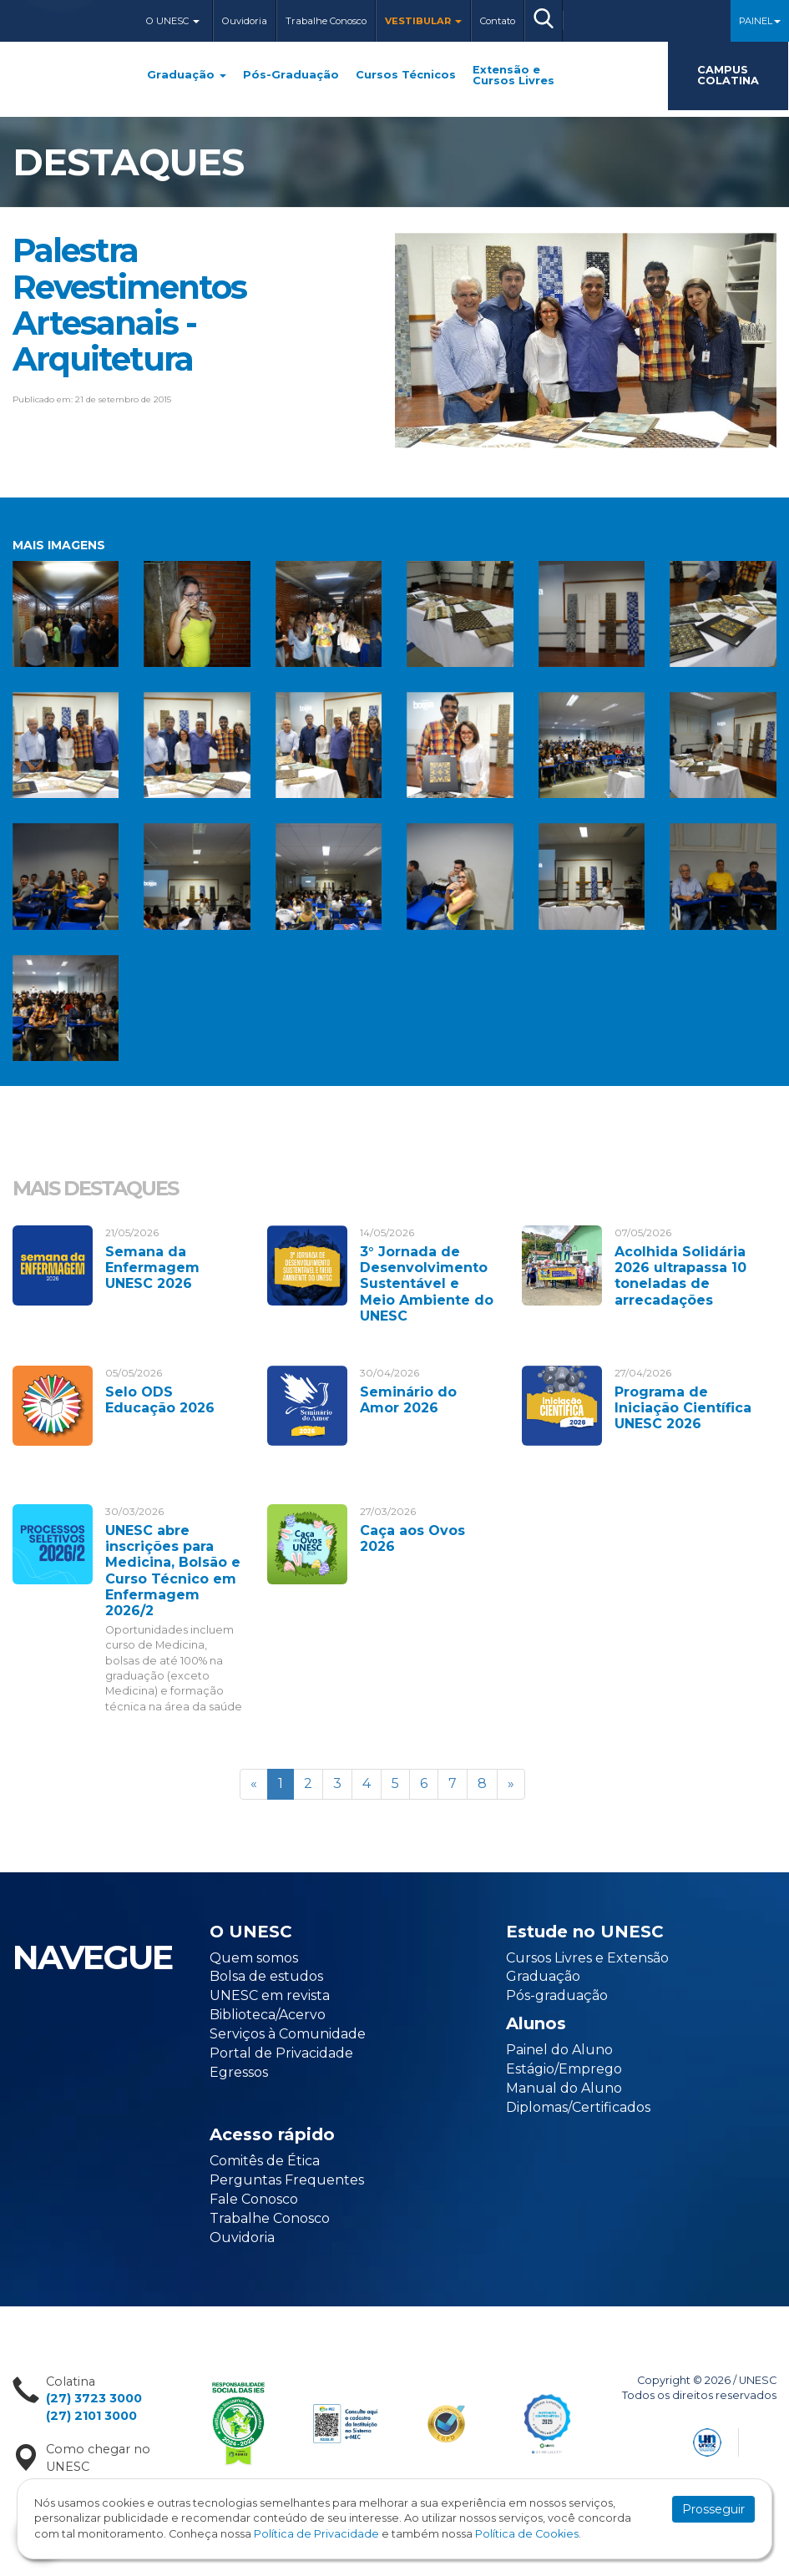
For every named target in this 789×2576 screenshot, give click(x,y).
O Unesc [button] (173, 21)
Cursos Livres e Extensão (587, 1958)
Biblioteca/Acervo (268, 2015)
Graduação (186, 75)
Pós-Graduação (291, 75)
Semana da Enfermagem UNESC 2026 (152, 1267)
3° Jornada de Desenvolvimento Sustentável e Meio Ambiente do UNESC (426, 1284)
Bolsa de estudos (266, 1976)
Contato (497, 21)
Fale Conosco (254, 2199)
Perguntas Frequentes (287, 2180)
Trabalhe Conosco (326, 21)
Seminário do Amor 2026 (408, 1400)
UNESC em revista (270, 1995)
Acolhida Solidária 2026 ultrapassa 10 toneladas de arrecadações (680, 1276)
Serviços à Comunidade (288, 2034)
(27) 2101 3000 (91, 2415)
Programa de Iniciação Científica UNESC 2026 (683, 1408)
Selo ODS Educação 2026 (160, 1400)
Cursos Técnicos (406, 75)
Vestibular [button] (423, 21)
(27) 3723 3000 (94, 2398)
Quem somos (254, 1958)
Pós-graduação (557, 1995)
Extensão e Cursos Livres (513, 76)
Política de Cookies (527, 2534)
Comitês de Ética (265, 2161)
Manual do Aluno (564, 2088)
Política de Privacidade (316, 2534)
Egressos (239, 2072)
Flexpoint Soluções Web (766, 2439)
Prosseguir (713, 2509)
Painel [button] (760, 21)
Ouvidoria (244, 21)
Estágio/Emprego (564, 2069)
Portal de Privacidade (281, 2053)
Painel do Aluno (559, 2050)
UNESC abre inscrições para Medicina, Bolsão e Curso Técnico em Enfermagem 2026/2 (172, 1571)
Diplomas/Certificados (578, 2107)
